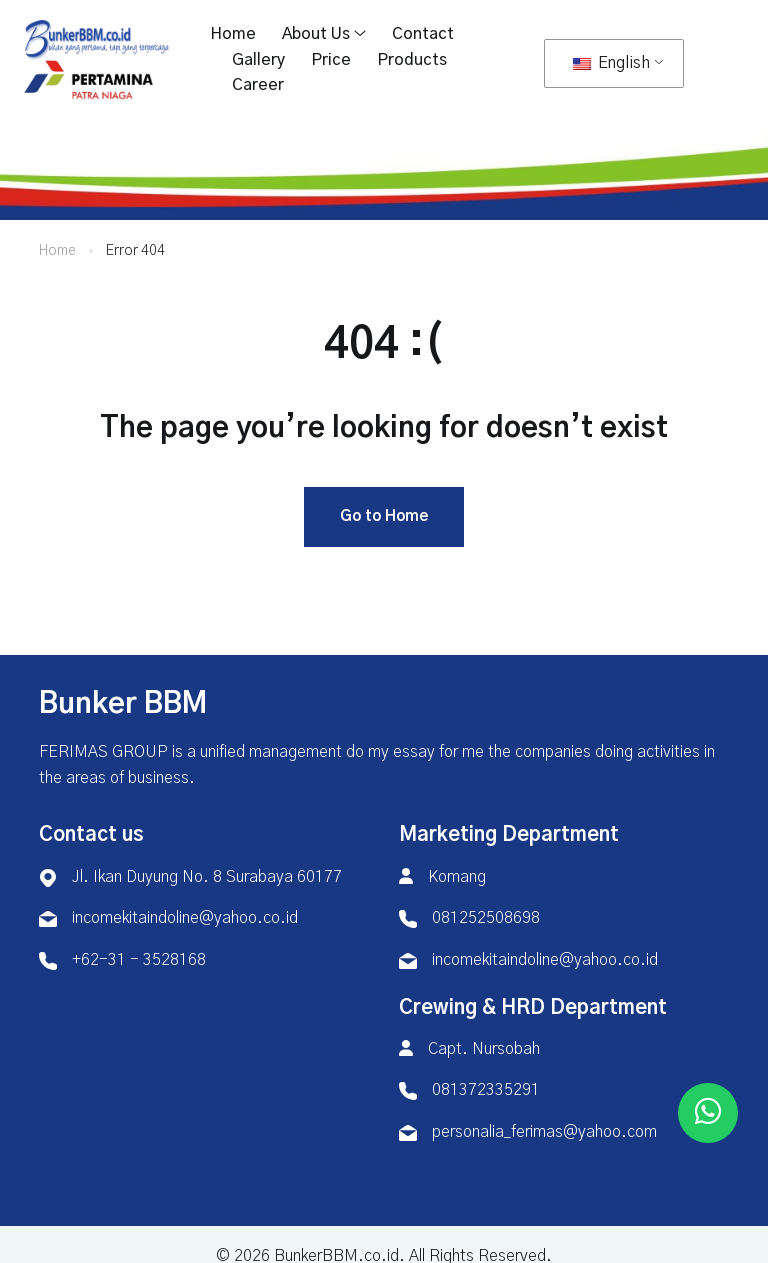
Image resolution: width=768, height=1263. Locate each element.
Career (258, 85)
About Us (316, 34)
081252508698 (486, 921)
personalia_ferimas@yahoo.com (544, 1134)
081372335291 (486, 1093)
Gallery (258, 60)
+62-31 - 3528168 (139, 962)
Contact (423, 34)
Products (412, 60)
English (611, 63)
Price (331, 60)
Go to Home (384, 518)
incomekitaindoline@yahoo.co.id (185, 921)
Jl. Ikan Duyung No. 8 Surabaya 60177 (207, 879)
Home (233, 34)
